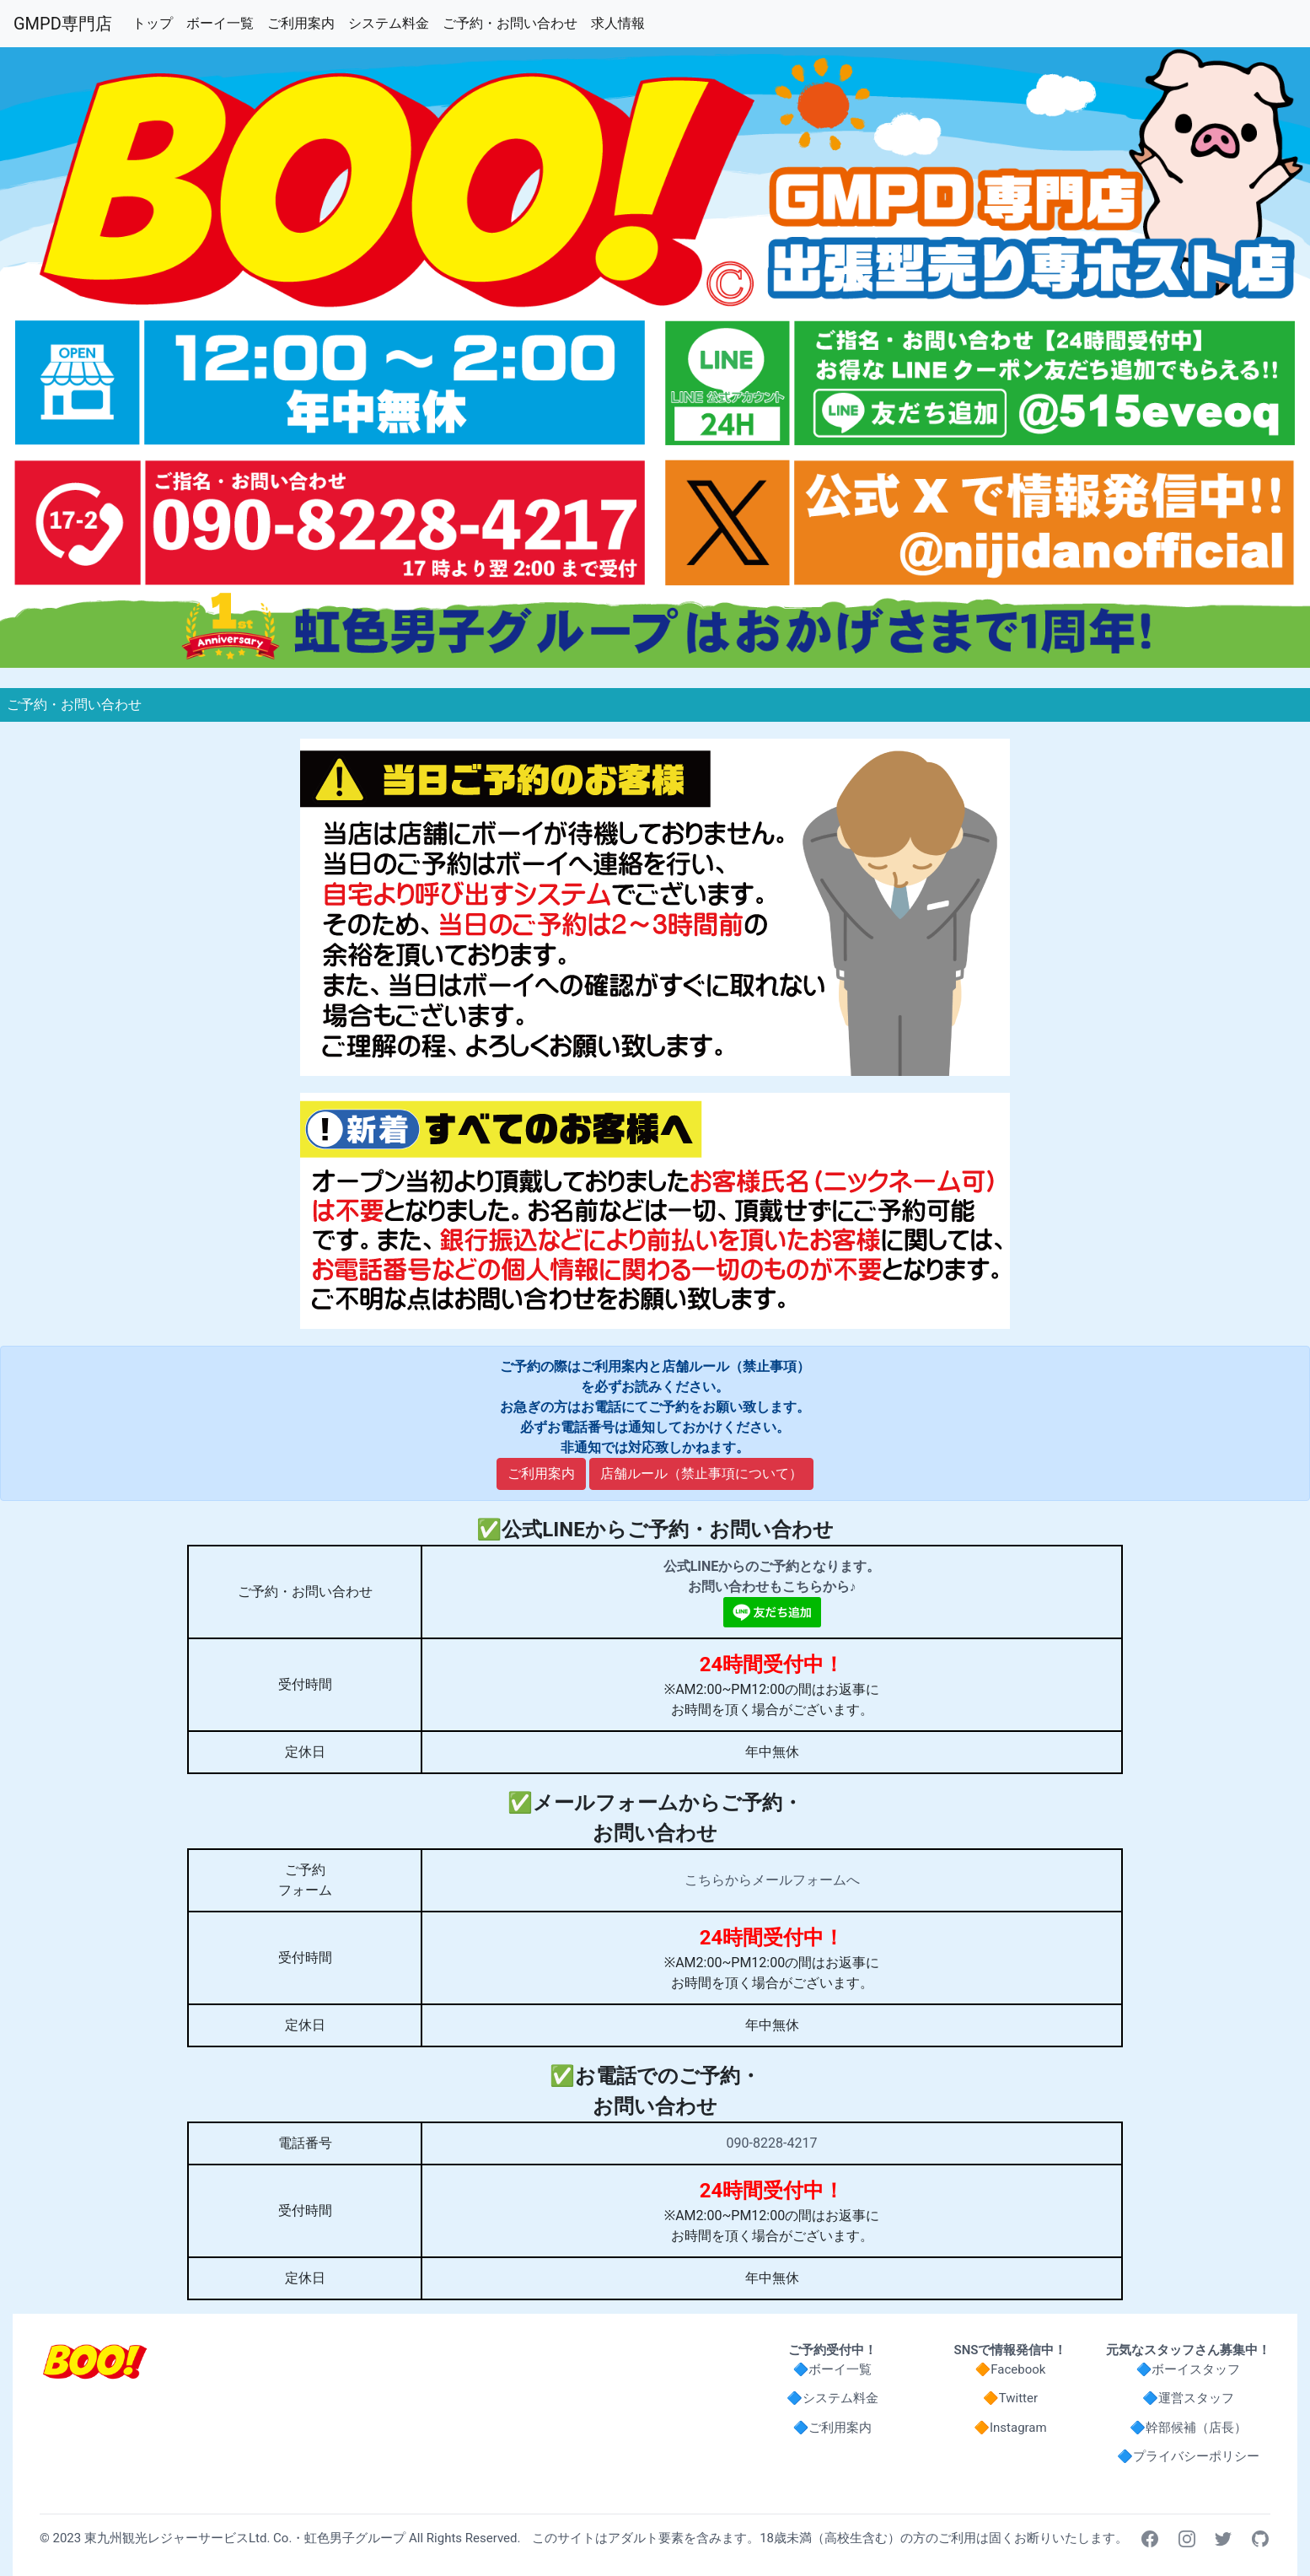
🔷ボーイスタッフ (1188, 2369)
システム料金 (392, 22)
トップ (156, 22)
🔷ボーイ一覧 (832, 2369)
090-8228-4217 (772, 2143)
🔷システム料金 (832, 2398)
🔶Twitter (1010, 2398)
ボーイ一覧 (223, 22)
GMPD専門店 (62, 23)
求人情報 (621, 22)
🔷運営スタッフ (1188, 2398)
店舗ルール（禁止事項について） (701, 1473)
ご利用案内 (304, 22)
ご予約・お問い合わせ (513, 22)
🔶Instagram (1010, 2427)
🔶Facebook (1010, 2369)
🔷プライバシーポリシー (1188, 2456)
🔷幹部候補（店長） (1188, 2427)
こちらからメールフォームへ (772, 1880)
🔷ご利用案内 (832, 2427)
